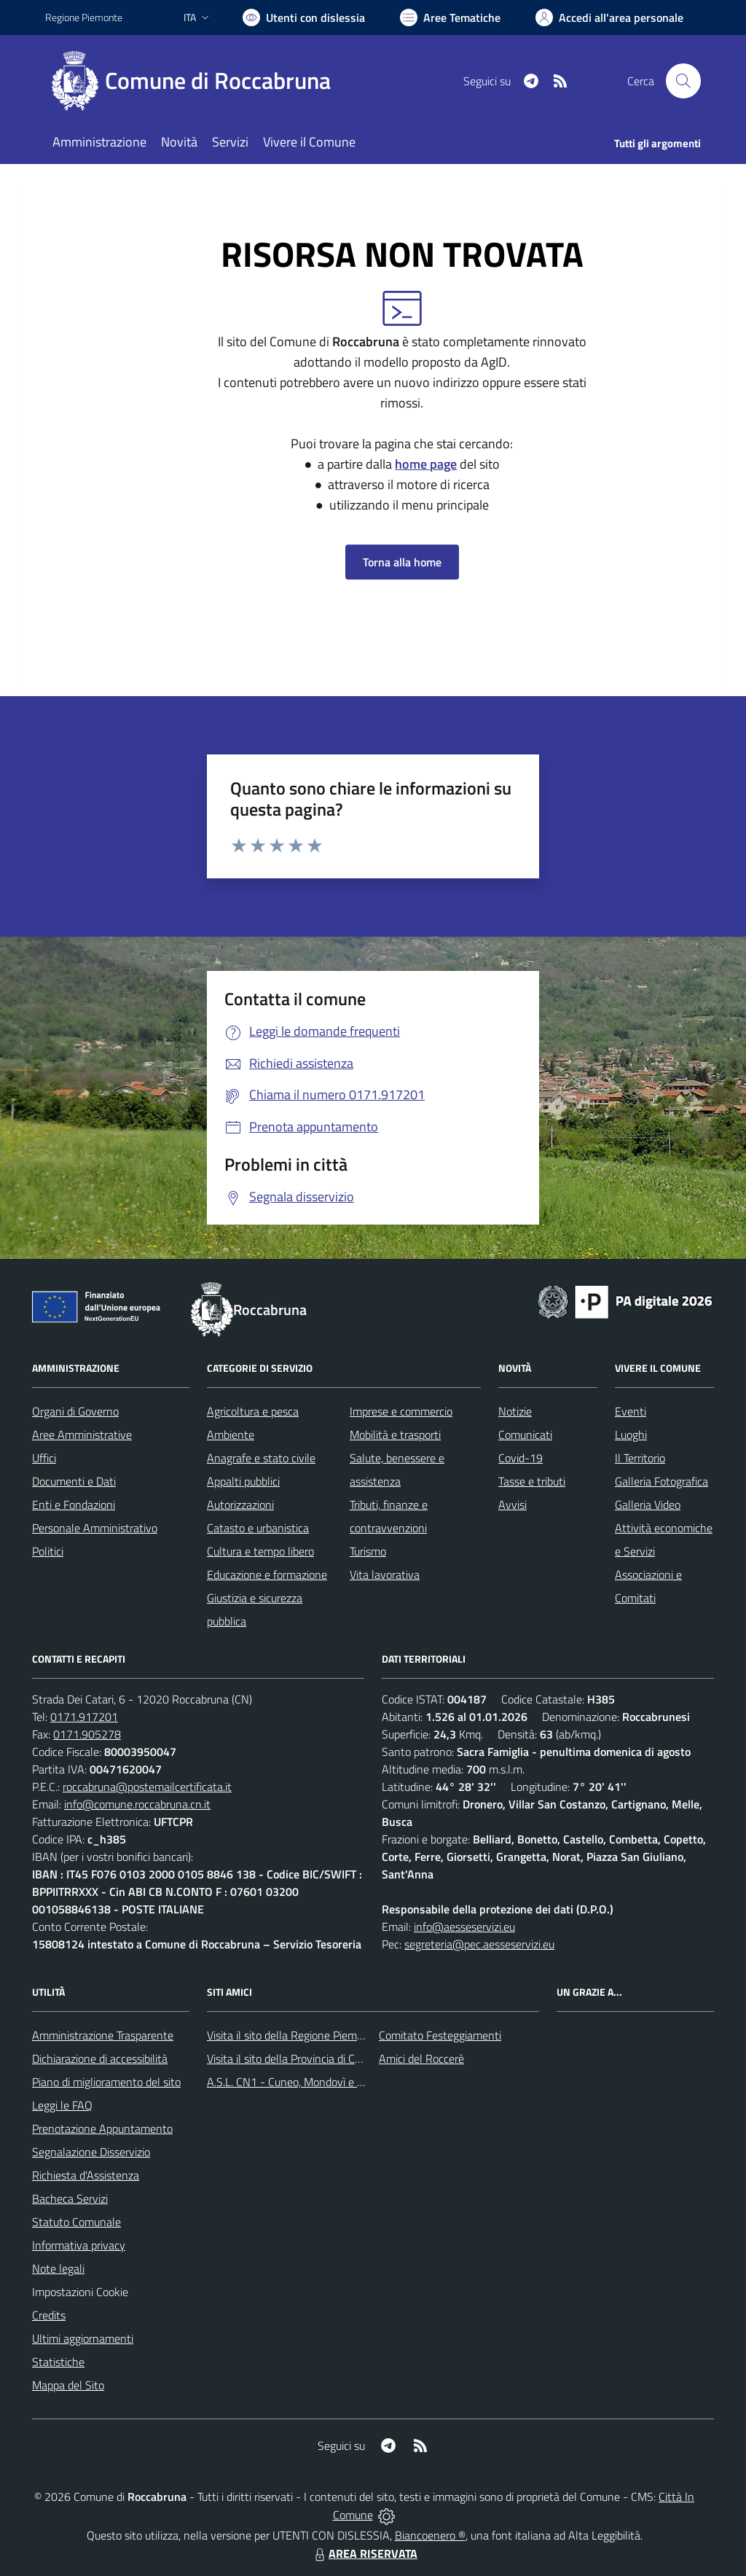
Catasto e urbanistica (258, 1528)
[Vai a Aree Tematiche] (450, 17)
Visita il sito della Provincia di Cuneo (293, 2058)
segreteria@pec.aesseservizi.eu (479, 1944)
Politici (47, 1551)
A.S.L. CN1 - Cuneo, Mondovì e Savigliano (307, 2082)
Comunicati (525, 1434)
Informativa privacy (78, 2245)
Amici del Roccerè (421, 2058)
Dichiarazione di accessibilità (100, 2058)
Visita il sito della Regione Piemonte (293, 2035)
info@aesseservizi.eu (464, 1926)
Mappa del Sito (68, 2385)
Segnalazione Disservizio (91, 2152)
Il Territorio (640, 1458)
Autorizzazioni (240, 1504)
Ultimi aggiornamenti (82, 2338)
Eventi (630, 1411)
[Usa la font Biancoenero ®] (303, 17)
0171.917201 (84, 1716)
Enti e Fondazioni (73, 1504)
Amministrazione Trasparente (102, 2035)
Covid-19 (520, 1458)
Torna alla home (402, 562)
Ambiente (230, 1434)
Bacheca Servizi (70, 2198)
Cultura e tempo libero (260, 1551)
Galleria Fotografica (661, 1481)
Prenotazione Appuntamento (102, 2128)
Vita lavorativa (385, 1574)
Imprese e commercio (401, 1411)
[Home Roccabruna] (196, 81)
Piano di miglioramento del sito (106, 2082)
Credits (49, 2315)
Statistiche (58, 2361)
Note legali (58, 2268)
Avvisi (512, 1504)
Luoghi (631, 1434)
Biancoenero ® (430, 2535)
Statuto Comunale (76, 2221)
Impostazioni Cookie (80, 2291)
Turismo (368, 1551)
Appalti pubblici (243, 1481)
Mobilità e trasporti (395, 1434)
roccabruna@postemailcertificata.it (147, 1786)
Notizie (515, 1411)
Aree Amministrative (82, 1434)
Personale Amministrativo (94, 1528)
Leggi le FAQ (62, 2105)
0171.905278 (87, 1734)
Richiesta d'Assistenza (85, 2175)
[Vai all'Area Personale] (609, 17)
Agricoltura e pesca (253, 1411)
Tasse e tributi (531, 1481)
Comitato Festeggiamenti (440, 2035)
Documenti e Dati (74, 1481)
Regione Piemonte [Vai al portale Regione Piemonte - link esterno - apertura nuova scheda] (83, 17)
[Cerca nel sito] (683, 80)
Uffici (44, 1458)
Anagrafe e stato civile (261, 1458)
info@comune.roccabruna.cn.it (137, 1804)
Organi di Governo (75, 1411)
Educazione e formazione (267, 1574)
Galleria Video (647, 1504)
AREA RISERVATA (364, 2553)
